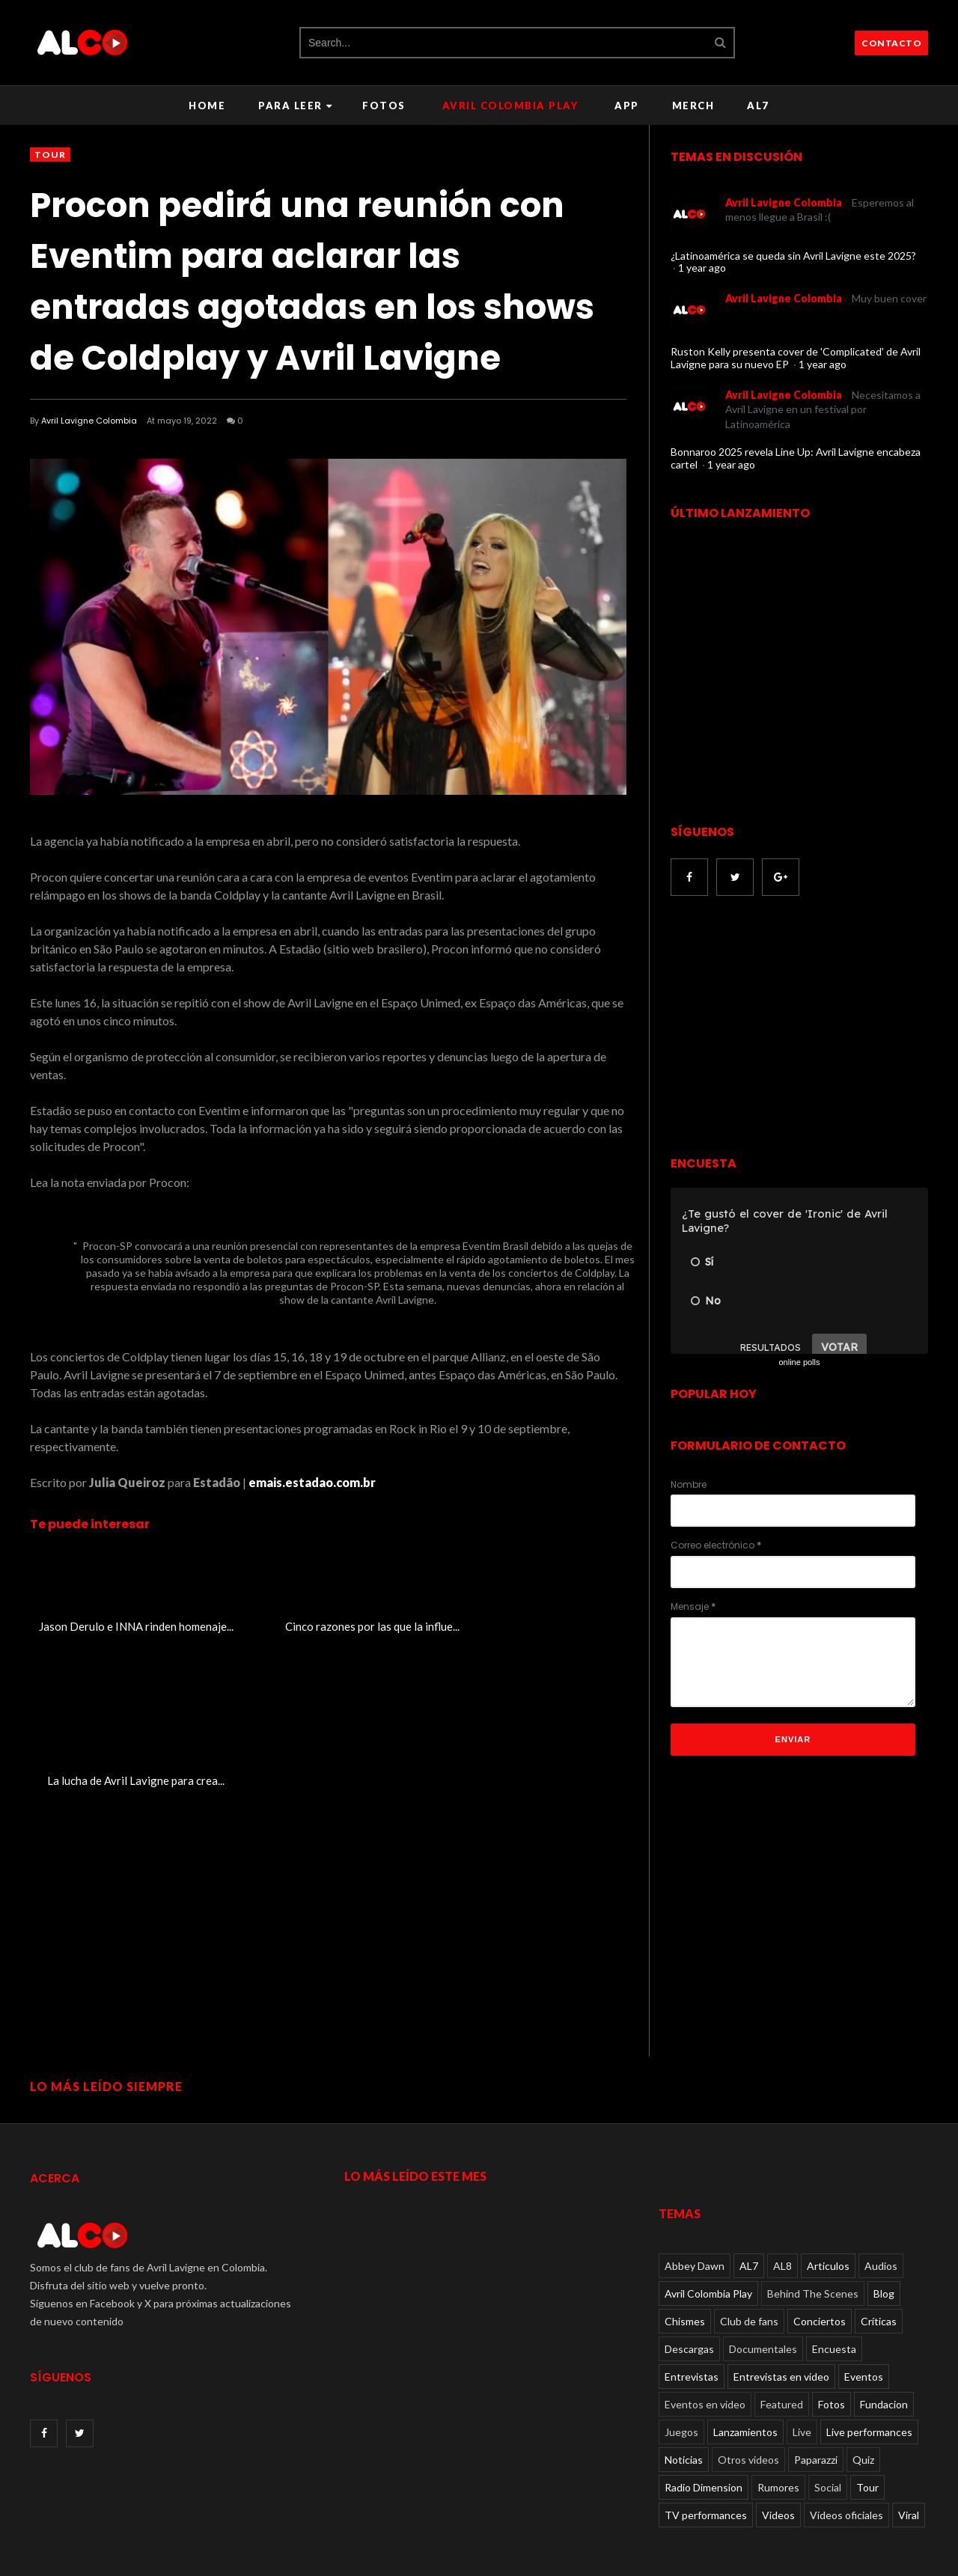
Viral (908, 2469)
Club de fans (749, 2275)
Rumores (778, 2441)
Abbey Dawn (694, 2220)
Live (802, 2386)
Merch (693, 106)
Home (207, 106)
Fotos (384, 106)
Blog (883, 2247)
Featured (781, 2358)
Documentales (763, 2303)
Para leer (295, 106)
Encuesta (834, 2303)
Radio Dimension (703, 2441)
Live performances (869, 2386)
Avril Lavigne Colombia (89, 421)
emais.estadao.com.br (312, 1482)
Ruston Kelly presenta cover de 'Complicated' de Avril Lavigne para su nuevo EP (796, 357)
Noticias (684, 2414)
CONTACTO (891, 43)
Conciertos (819, 2275)
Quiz (863, 2414)
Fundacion (884, 2358)
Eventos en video (705, 2358)
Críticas (879, 2275)
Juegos (681, 2386)
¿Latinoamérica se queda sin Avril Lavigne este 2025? (793, 255)
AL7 (758, 106)
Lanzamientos (745, 2386)
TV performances (706, 2469)
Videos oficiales (846, 2469)
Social (827, 2441)
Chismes (685, 2275)
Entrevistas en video (781, 2331)
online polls (799, 1362)
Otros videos (748, 2414)
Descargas (689, 2303)
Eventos (863, 2331)
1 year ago (702, 267)
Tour (50, 154)
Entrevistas (691, 2331)
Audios (880, 2220)
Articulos (828, 2220)
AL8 (782, 2220)
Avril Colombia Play (510, 106)
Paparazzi (816, 2414)
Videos (778, 2469)
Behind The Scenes (812, 2247)
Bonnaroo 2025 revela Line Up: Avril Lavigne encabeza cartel (796, 458)
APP (626, 106)
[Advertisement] (796, 1027)
